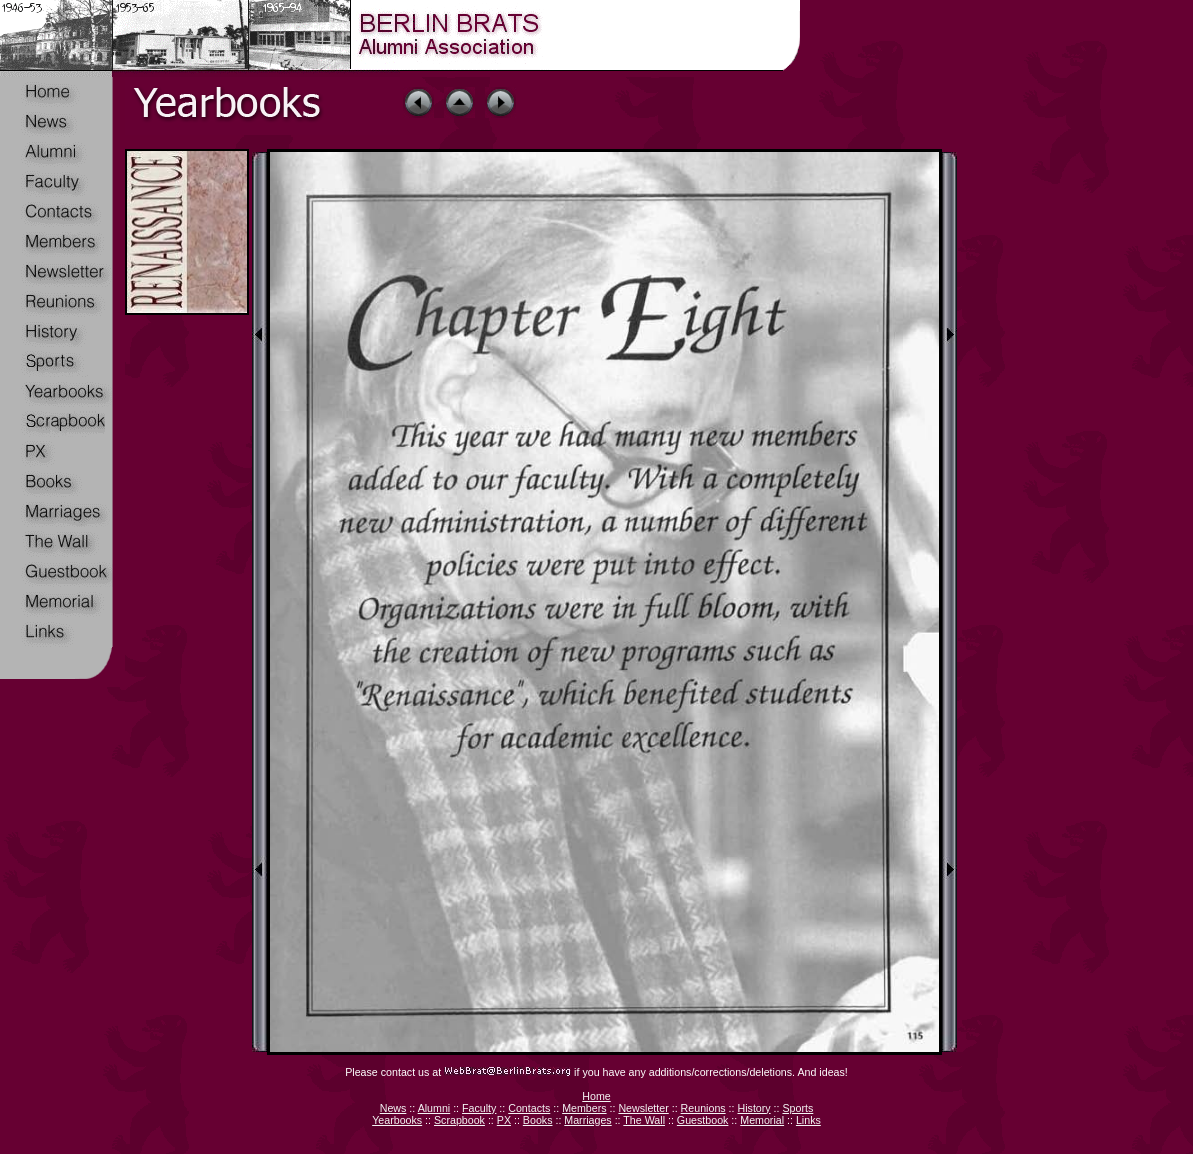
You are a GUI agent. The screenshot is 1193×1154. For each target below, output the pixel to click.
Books (538, 1120)
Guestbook (703, 1120)
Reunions (703, 1108)
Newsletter (643, 1108)
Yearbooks (397, 1120)
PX (504, 1120)
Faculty (479, 1108)
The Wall (644, 1120)
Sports (797, 1108)
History (753, 1108)
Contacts (529, 1108)
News (393, 1108)
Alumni (434, 1108)
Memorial (762, 1120)
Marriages (587, 1120)
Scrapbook (459, 1120)
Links (808, 1120)
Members (584, 1108)
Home (596, 1096)
